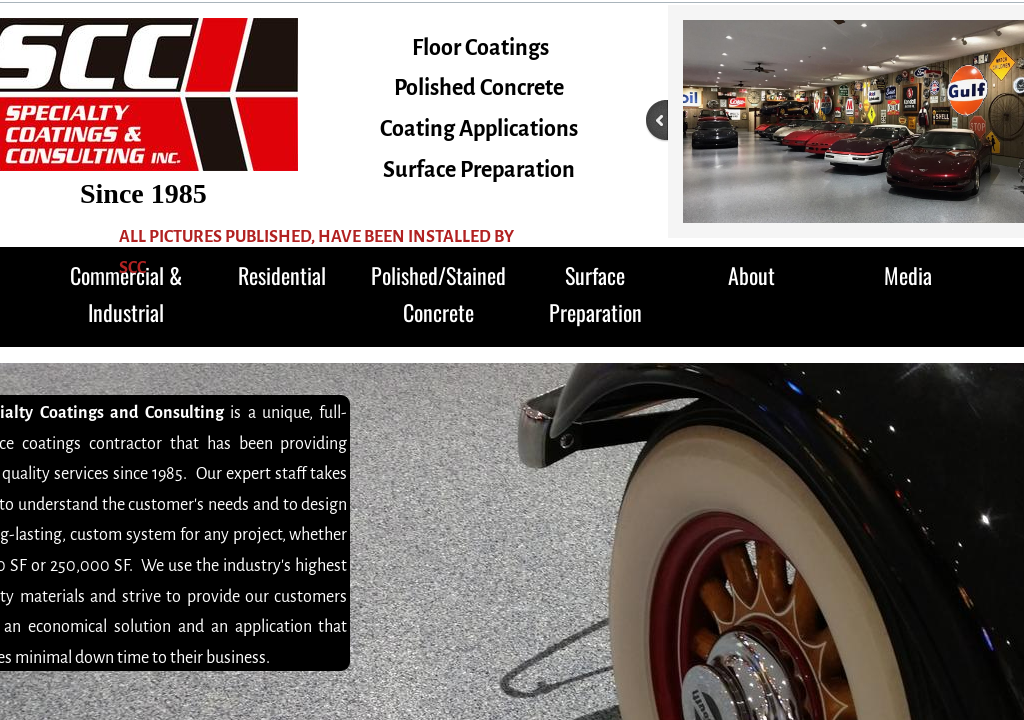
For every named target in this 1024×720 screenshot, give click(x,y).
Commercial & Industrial (126, 293)
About (751, 275)
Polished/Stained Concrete (438, 293)
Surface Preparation (595, 293)
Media (908, 275)
